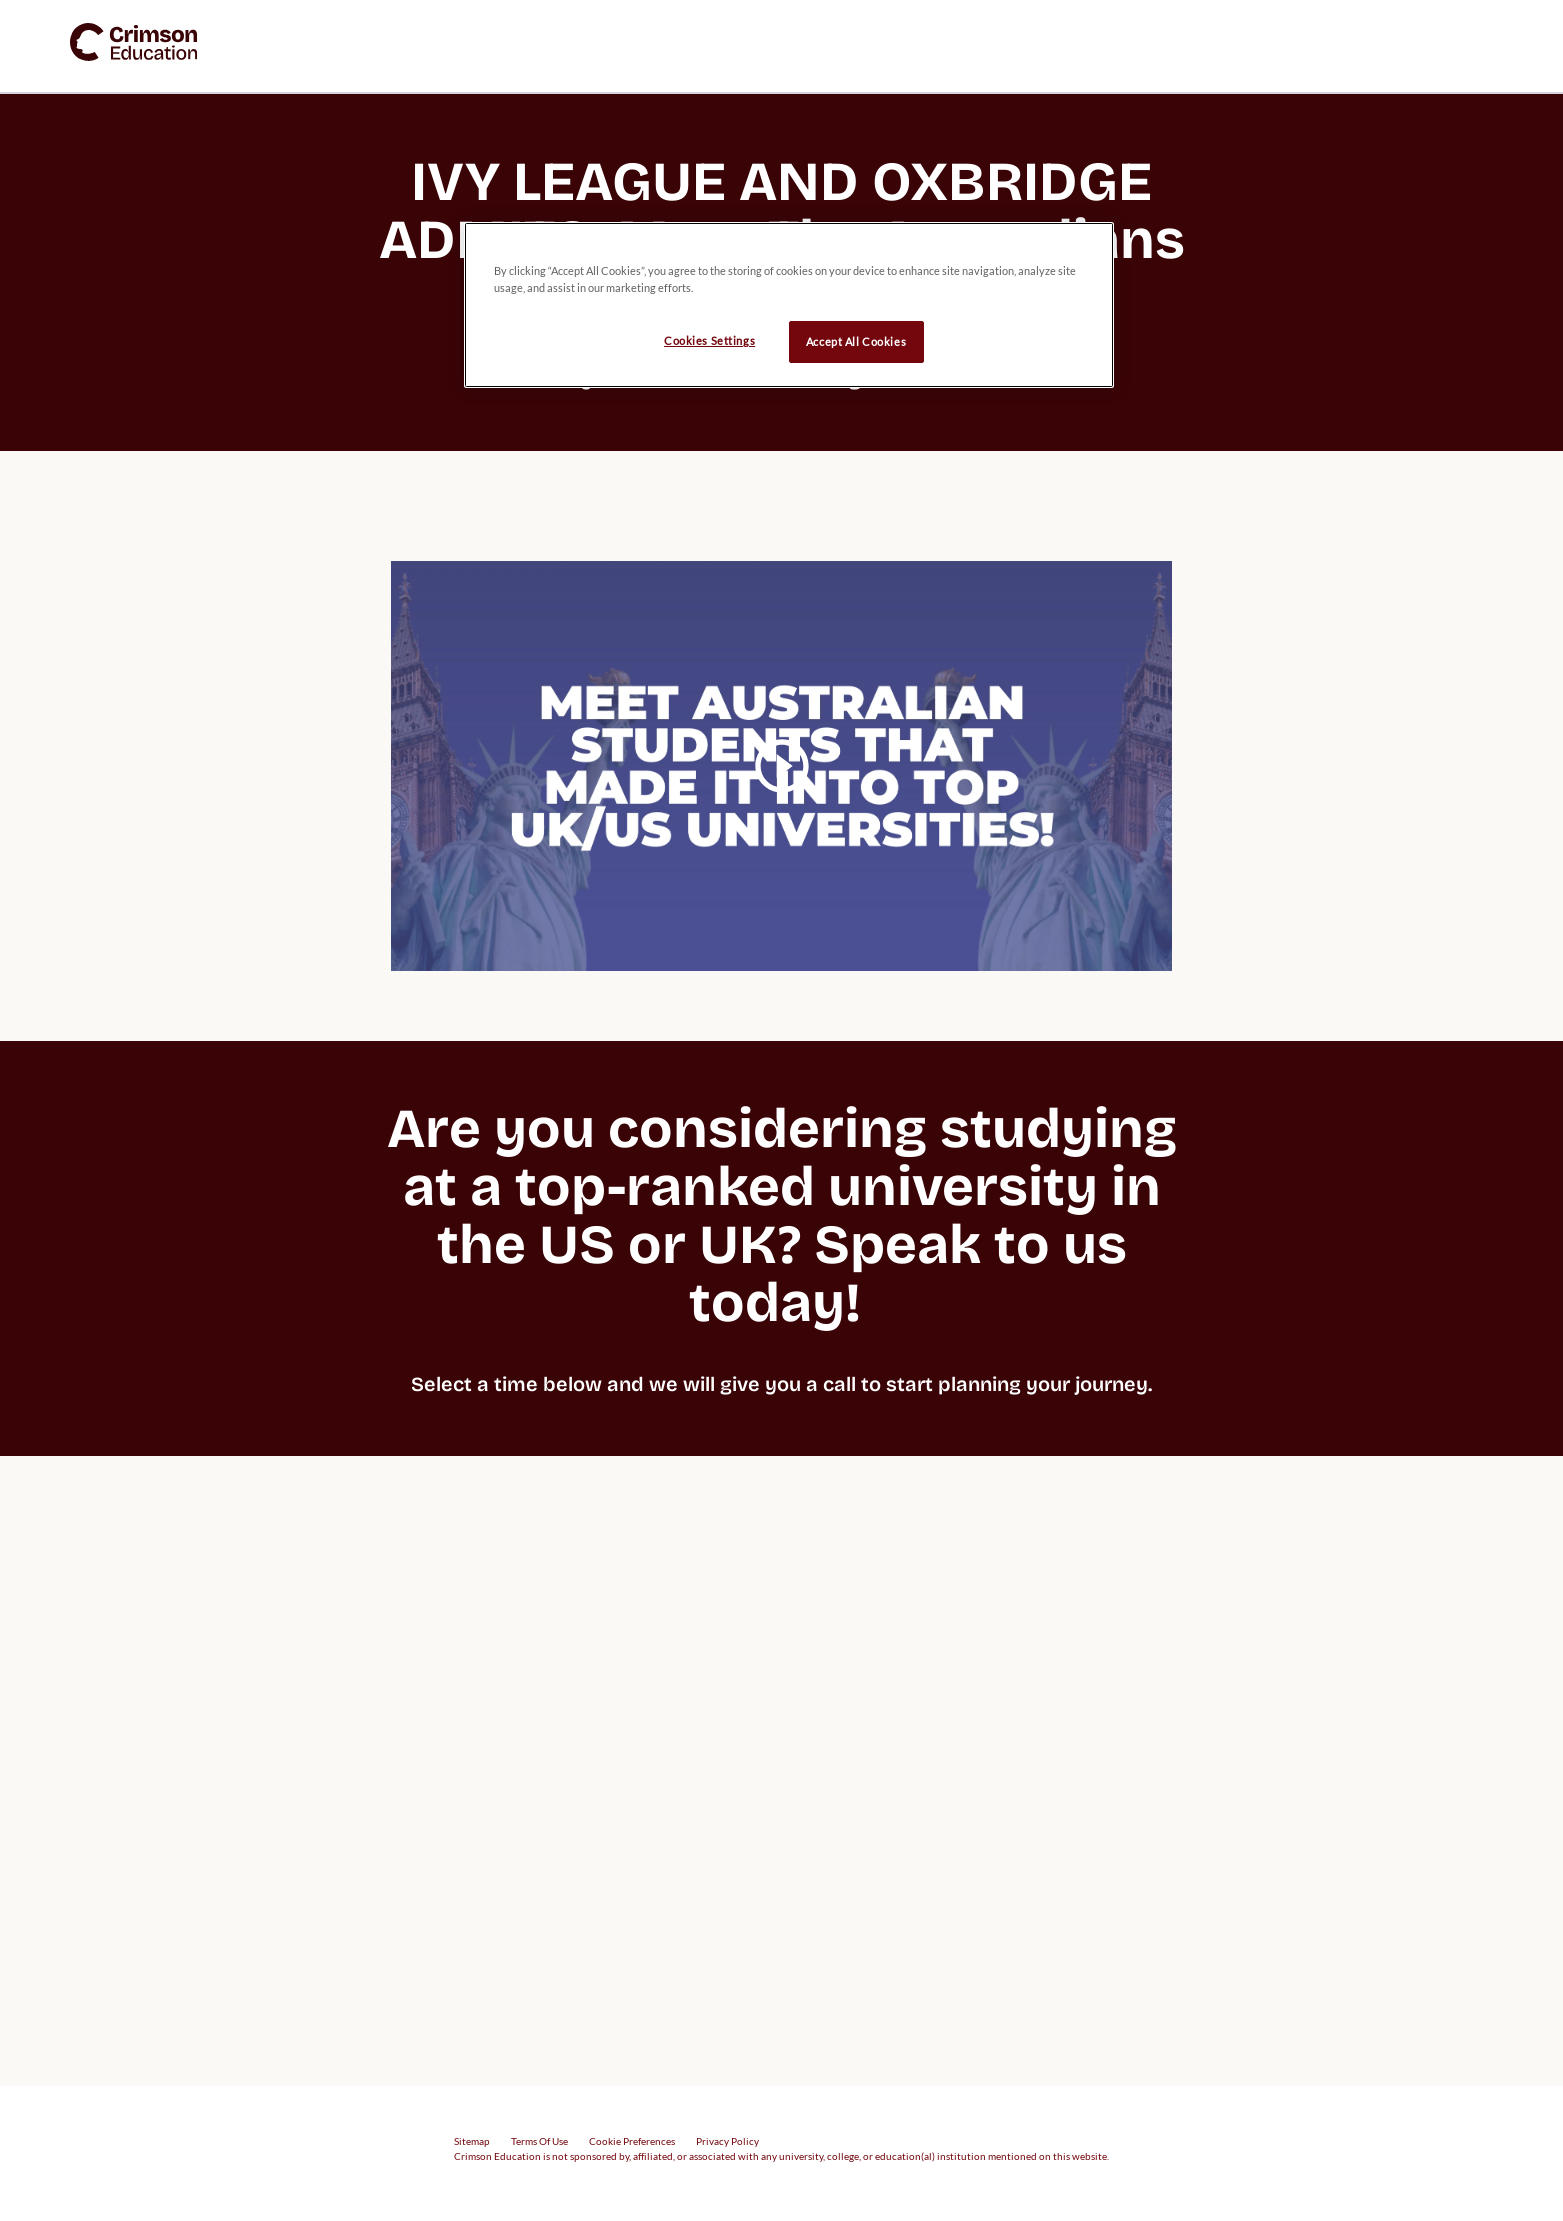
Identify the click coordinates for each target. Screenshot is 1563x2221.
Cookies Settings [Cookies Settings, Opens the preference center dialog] (709, 340)
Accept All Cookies (856, 341)
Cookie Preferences (632, 2141)
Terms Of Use (539, 2141)
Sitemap (472, 2141)
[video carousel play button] (782, 766)
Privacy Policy (727, 2141)
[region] (789, 305)
